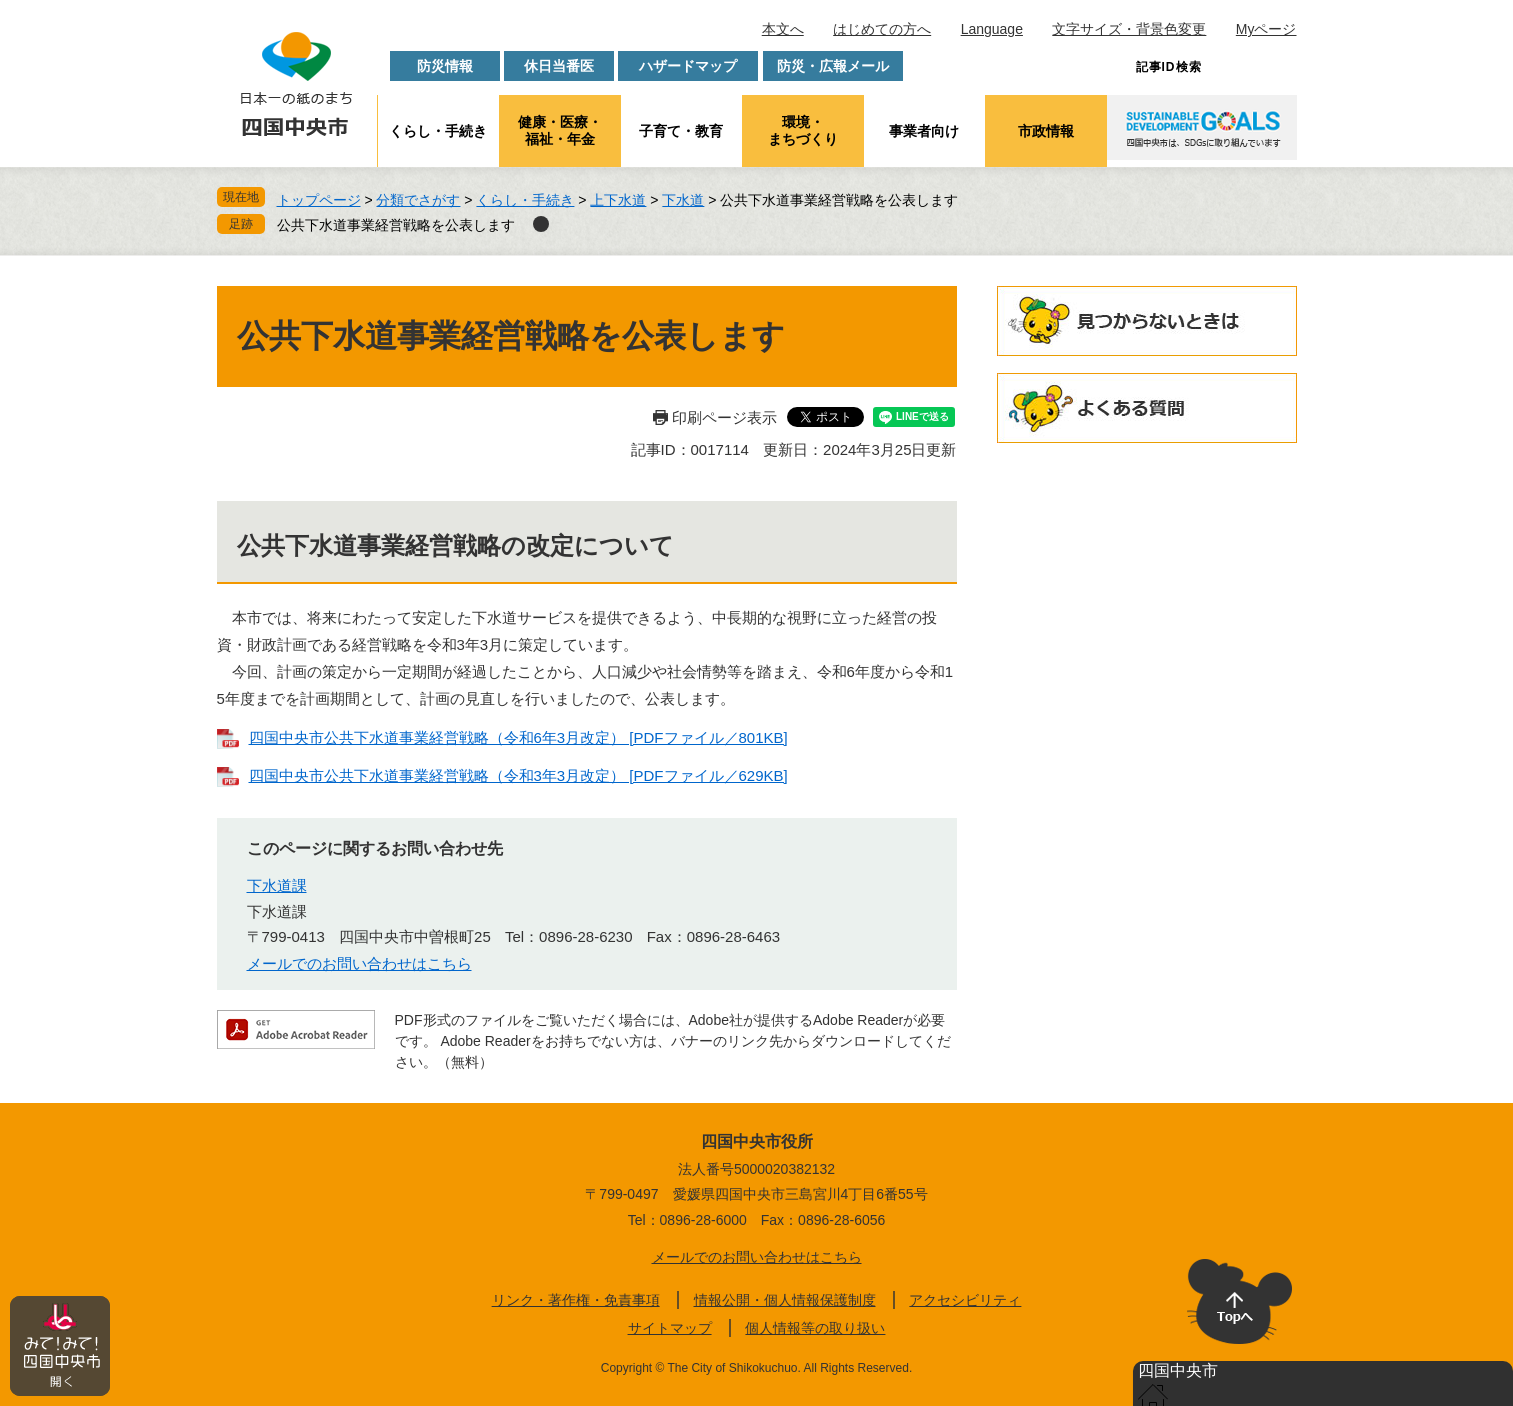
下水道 (683, 200)
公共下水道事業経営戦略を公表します (396, 225)
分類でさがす (418, 200)
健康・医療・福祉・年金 (560, 130)
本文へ (783, 29)
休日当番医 (559, 66)
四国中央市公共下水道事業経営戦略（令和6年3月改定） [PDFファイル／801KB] (518, 737)
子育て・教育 (681, 131)
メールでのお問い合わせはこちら (359, 963)
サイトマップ (670, 1328)
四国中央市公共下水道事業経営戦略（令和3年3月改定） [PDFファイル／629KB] (518, 775)
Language (992, 29)
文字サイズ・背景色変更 (1129, 29)
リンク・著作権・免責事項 (576, 1300)
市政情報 (1046, 131)
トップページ (319, 200)
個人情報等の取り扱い (815, 1328)
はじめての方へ (882, 29)
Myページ (1266, 29)
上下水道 (618, 200)
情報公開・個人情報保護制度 (785, 1300)
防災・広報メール (833, 66)
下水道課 (277, 885)
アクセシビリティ (965, 1300)
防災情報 (445, 66)
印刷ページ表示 (724, 417)
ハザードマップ (688, 66)
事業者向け (924, 131)
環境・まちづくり (803, 130)
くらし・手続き (438, 131)
